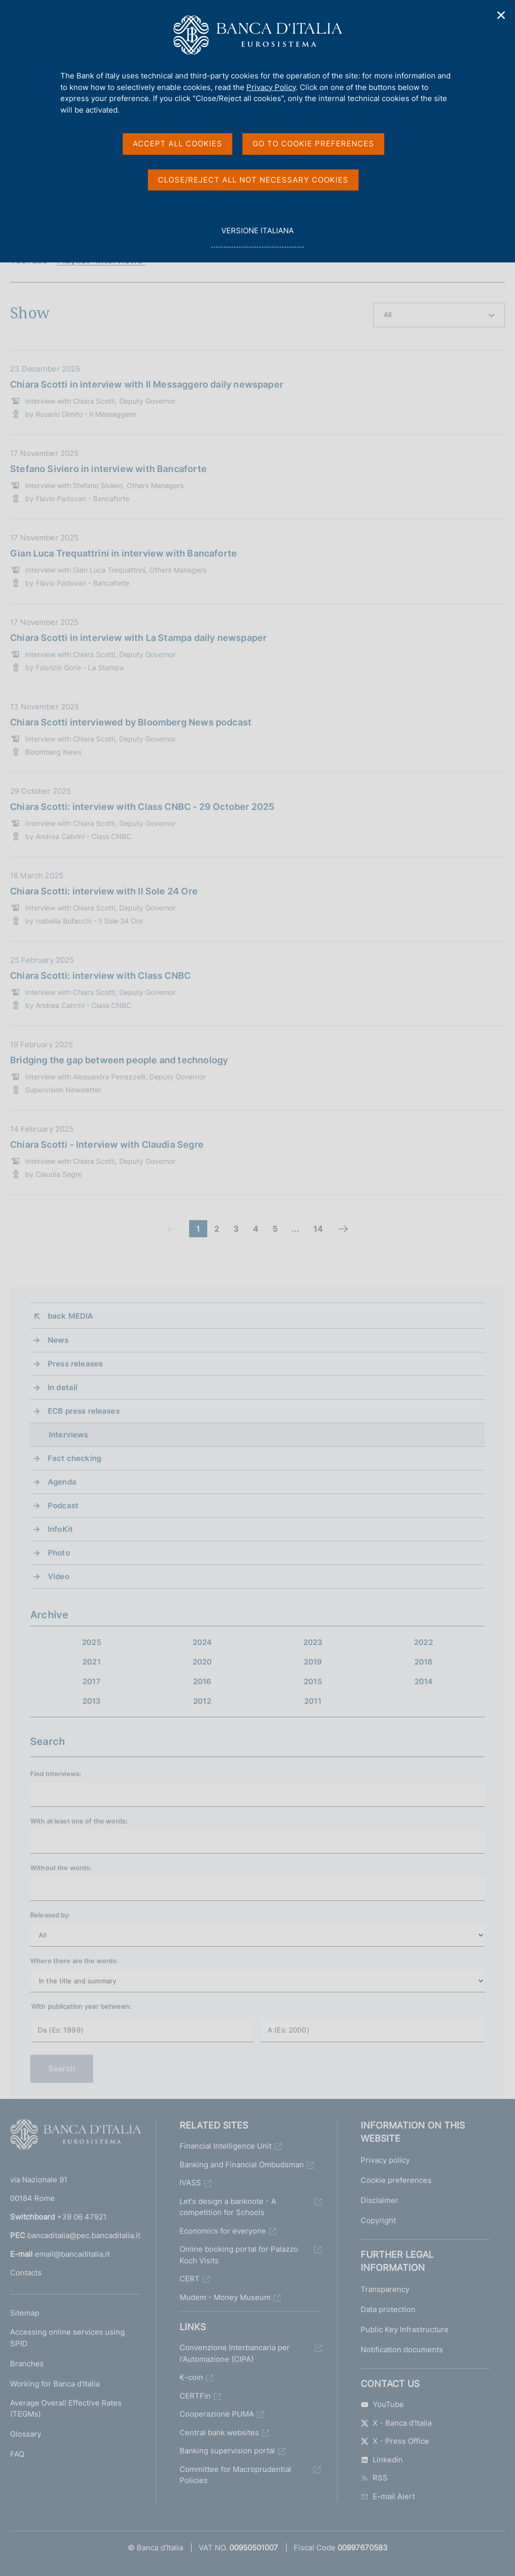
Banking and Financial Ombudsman (242, 2164)
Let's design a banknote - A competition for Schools (228, 2207)
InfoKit (60, 1529)
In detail (62, 1387)
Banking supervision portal (227, 2450)
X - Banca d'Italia (396, 2423)
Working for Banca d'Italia (55, 2383)
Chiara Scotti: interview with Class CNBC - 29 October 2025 (142, 806)
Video (58, 1576)
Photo (59, 1552)
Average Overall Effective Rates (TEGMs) (66, 2408)
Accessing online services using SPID (67, 2337)
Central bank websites (219, 2432)
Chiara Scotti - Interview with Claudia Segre (107, 1144)
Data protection (388, 2309)
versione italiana (257, 236)
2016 (202, 1681)
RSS (374, 2477)
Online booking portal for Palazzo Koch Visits (239, 2254)
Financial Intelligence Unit (226, 2146)
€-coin (191, 2377)
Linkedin (382, 2459)
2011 (312, 1701)
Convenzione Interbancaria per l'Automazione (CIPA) (235, 2353)
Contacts (26, 2272)
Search (61, 2068)
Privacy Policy (271, 87)
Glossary (25, 2434)
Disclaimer (379, 2200)
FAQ (17, 2454)
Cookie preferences (396, 2180)
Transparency (385, 2289)
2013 (91, 1701)
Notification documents (402, 2349)
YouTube (382, 2404)
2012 (202, 1701)
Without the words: (61, 1868)
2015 (313, 1681)
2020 (202, 1662)
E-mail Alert (388, 2496)
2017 (91, 1681)
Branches (27, 2363)
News (58, 1340)
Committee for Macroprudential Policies (235, 2475)
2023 (313, 1642)
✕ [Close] (501, 15)
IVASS (190, 2182)
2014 (423, 1681)
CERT (190, 2278)
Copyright (378, 2220)
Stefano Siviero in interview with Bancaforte (108, 469)
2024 (202, 1642)
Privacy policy (385, 2160)
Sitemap (24, 2313)
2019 (313, 1662)
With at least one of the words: (79, 1821)
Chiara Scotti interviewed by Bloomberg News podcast (130, 722)
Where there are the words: (74, 1961)
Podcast (63, 1505)
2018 (423, 1662)
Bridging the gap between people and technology (119, 1060)
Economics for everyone (223, 2231)
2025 (91, 1642)
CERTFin (195, 2396)
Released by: (50, 1915)
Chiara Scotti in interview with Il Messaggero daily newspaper (146, 384)
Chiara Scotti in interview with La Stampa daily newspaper (138, 637)
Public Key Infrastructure (405, 2329)
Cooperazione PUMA (217, 2414)
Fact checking (74, 1458)
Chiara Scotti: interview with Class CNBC (100, 975)
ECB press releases (84, 1411)
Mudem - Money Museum (225, 2297)
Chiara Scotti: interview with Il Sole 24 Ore (104, 891)
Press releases (75, 1363)
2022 (423, 1642)
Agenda (62, 1482)
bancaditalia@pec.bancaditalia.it (83, 2235)
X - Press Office (395, 2441)
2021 (91, 1662)
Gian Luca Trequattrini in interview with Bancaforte (123, 553)
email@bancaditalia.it (72, 2254)
